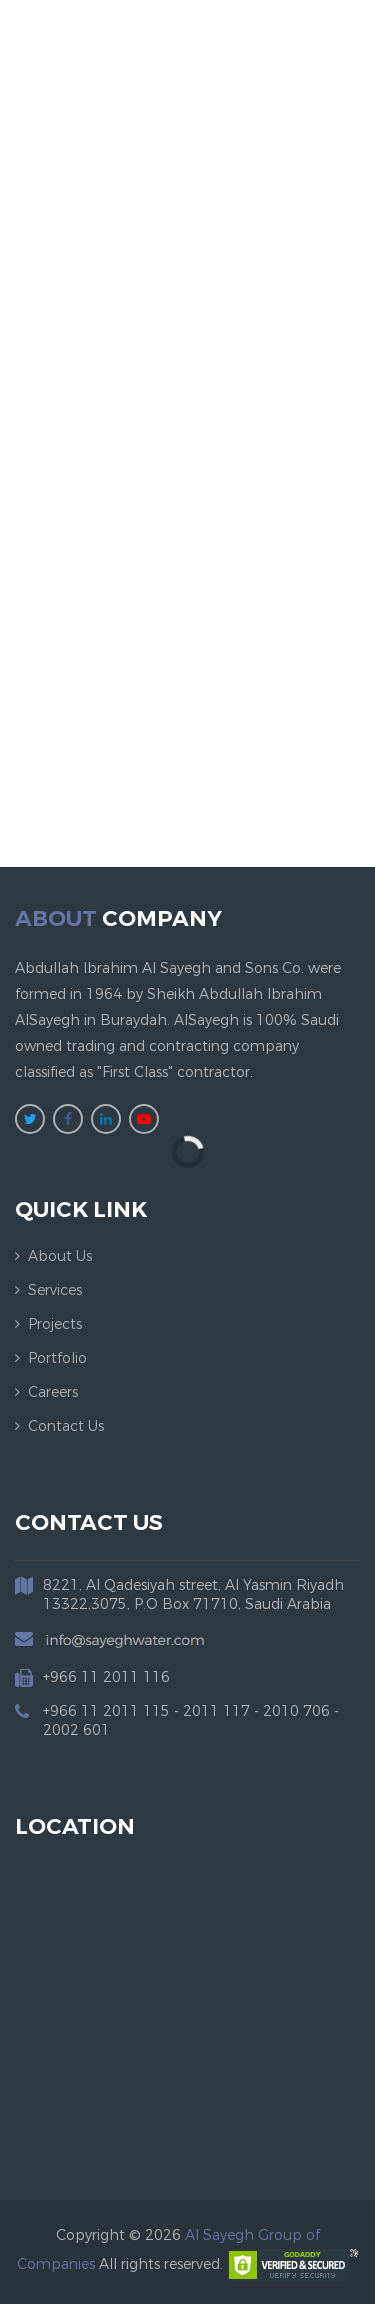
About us (60, 1256)
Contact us (66, 1426)
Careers (53, 1392)
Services (55, 1290)
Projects (55, 1324)
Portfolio (57, 1358)
